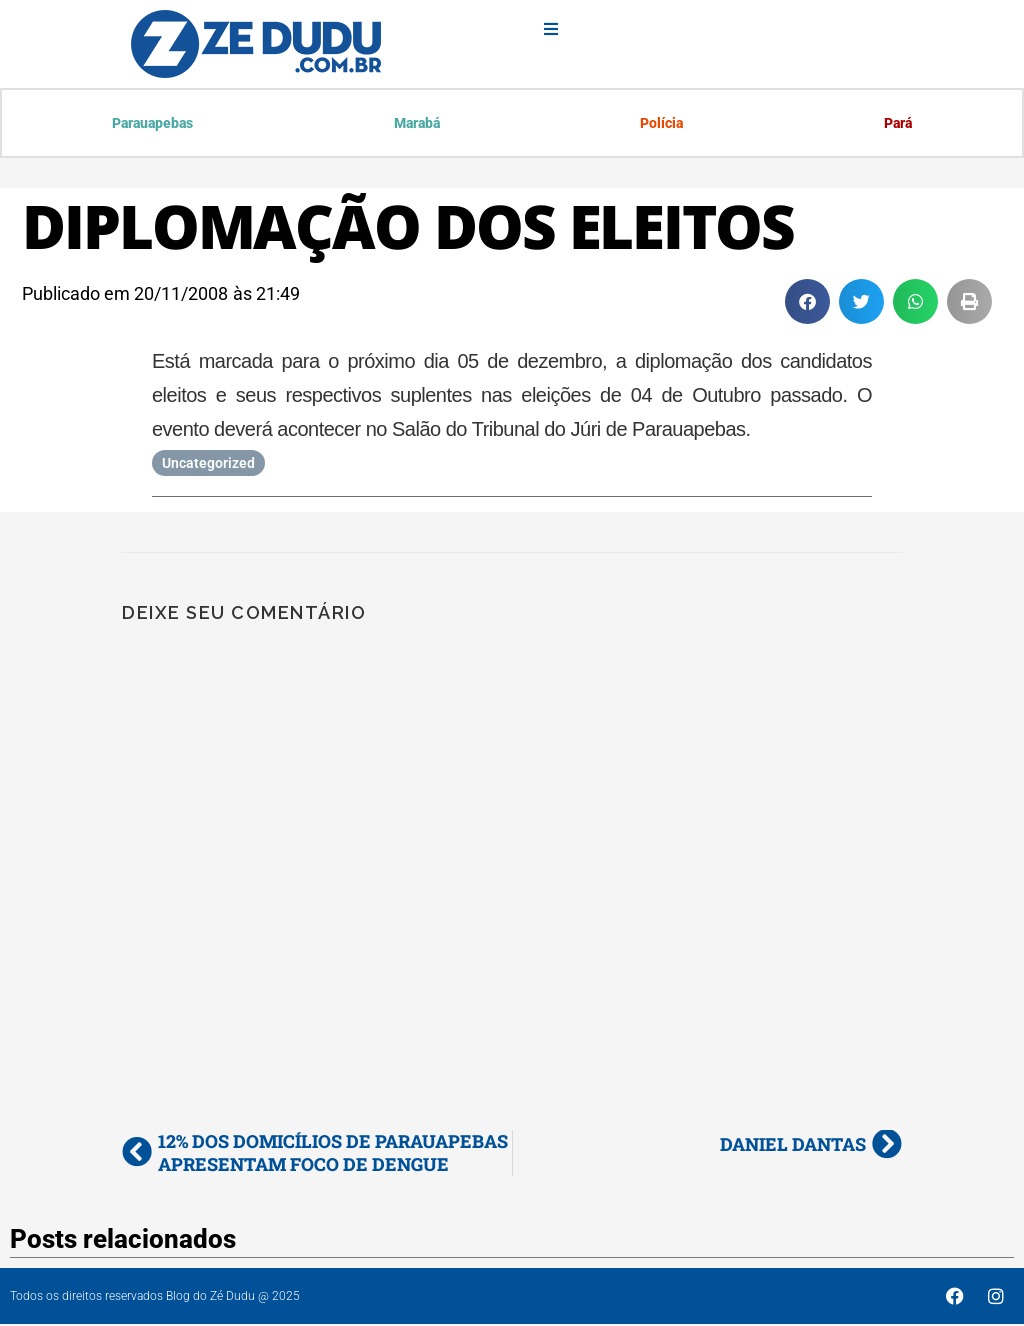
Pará (897, 124)
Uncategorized (208, 465)
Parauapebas (153, 124)
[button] (807, 303)
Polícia (661, 124)
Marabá (417, 124)
